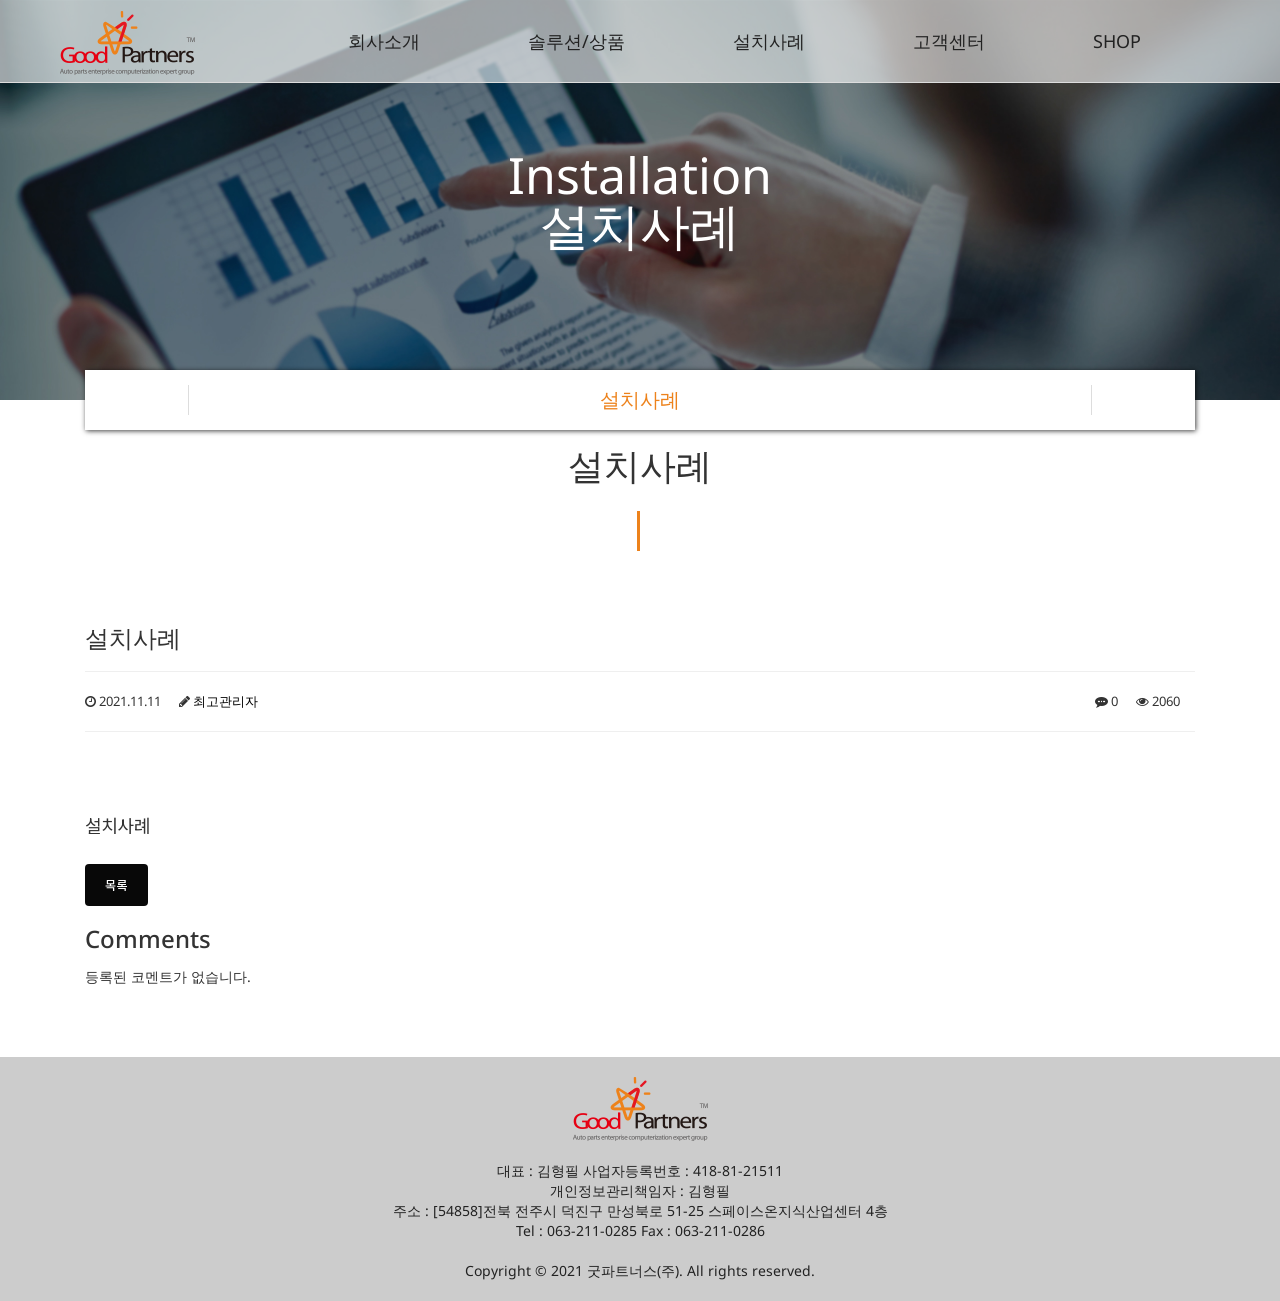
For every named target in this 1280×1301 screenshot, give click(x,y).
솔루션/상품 (576, 41)
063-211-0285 (592, 1230)
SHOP (1117, 41)
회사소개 (384, 41)
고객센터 (949, 41)
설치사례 (769, 41)
